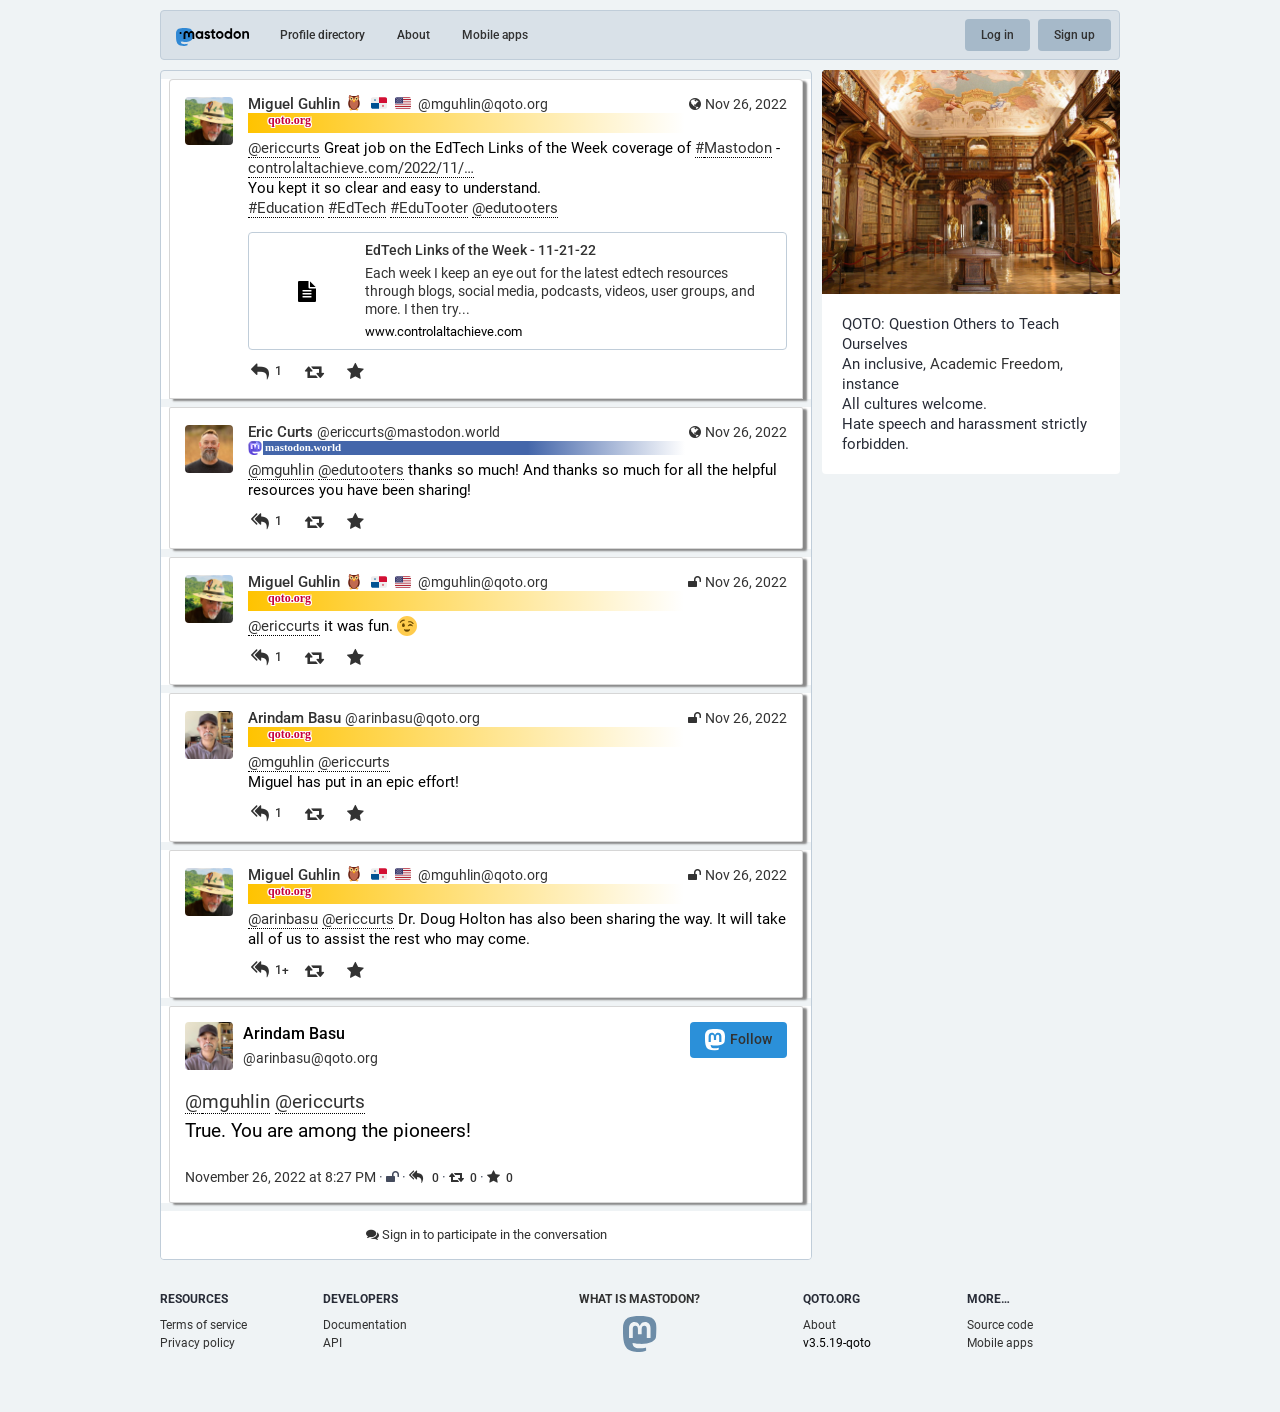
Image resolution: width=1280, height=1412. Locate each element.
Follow (738, 1039)
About (413, 35)
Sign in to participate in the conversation (486, 1234)
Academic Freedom (995, 364)
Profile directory (322, 35)
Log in (997, 35)
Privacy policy (197, 1343)
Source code (1000, 1325)
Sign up (1074, 35)
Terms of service (203, 1325)
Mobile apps (495, 35)
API (332, 1343)
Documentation (365, 1325)
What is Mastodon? (639, 1299)
